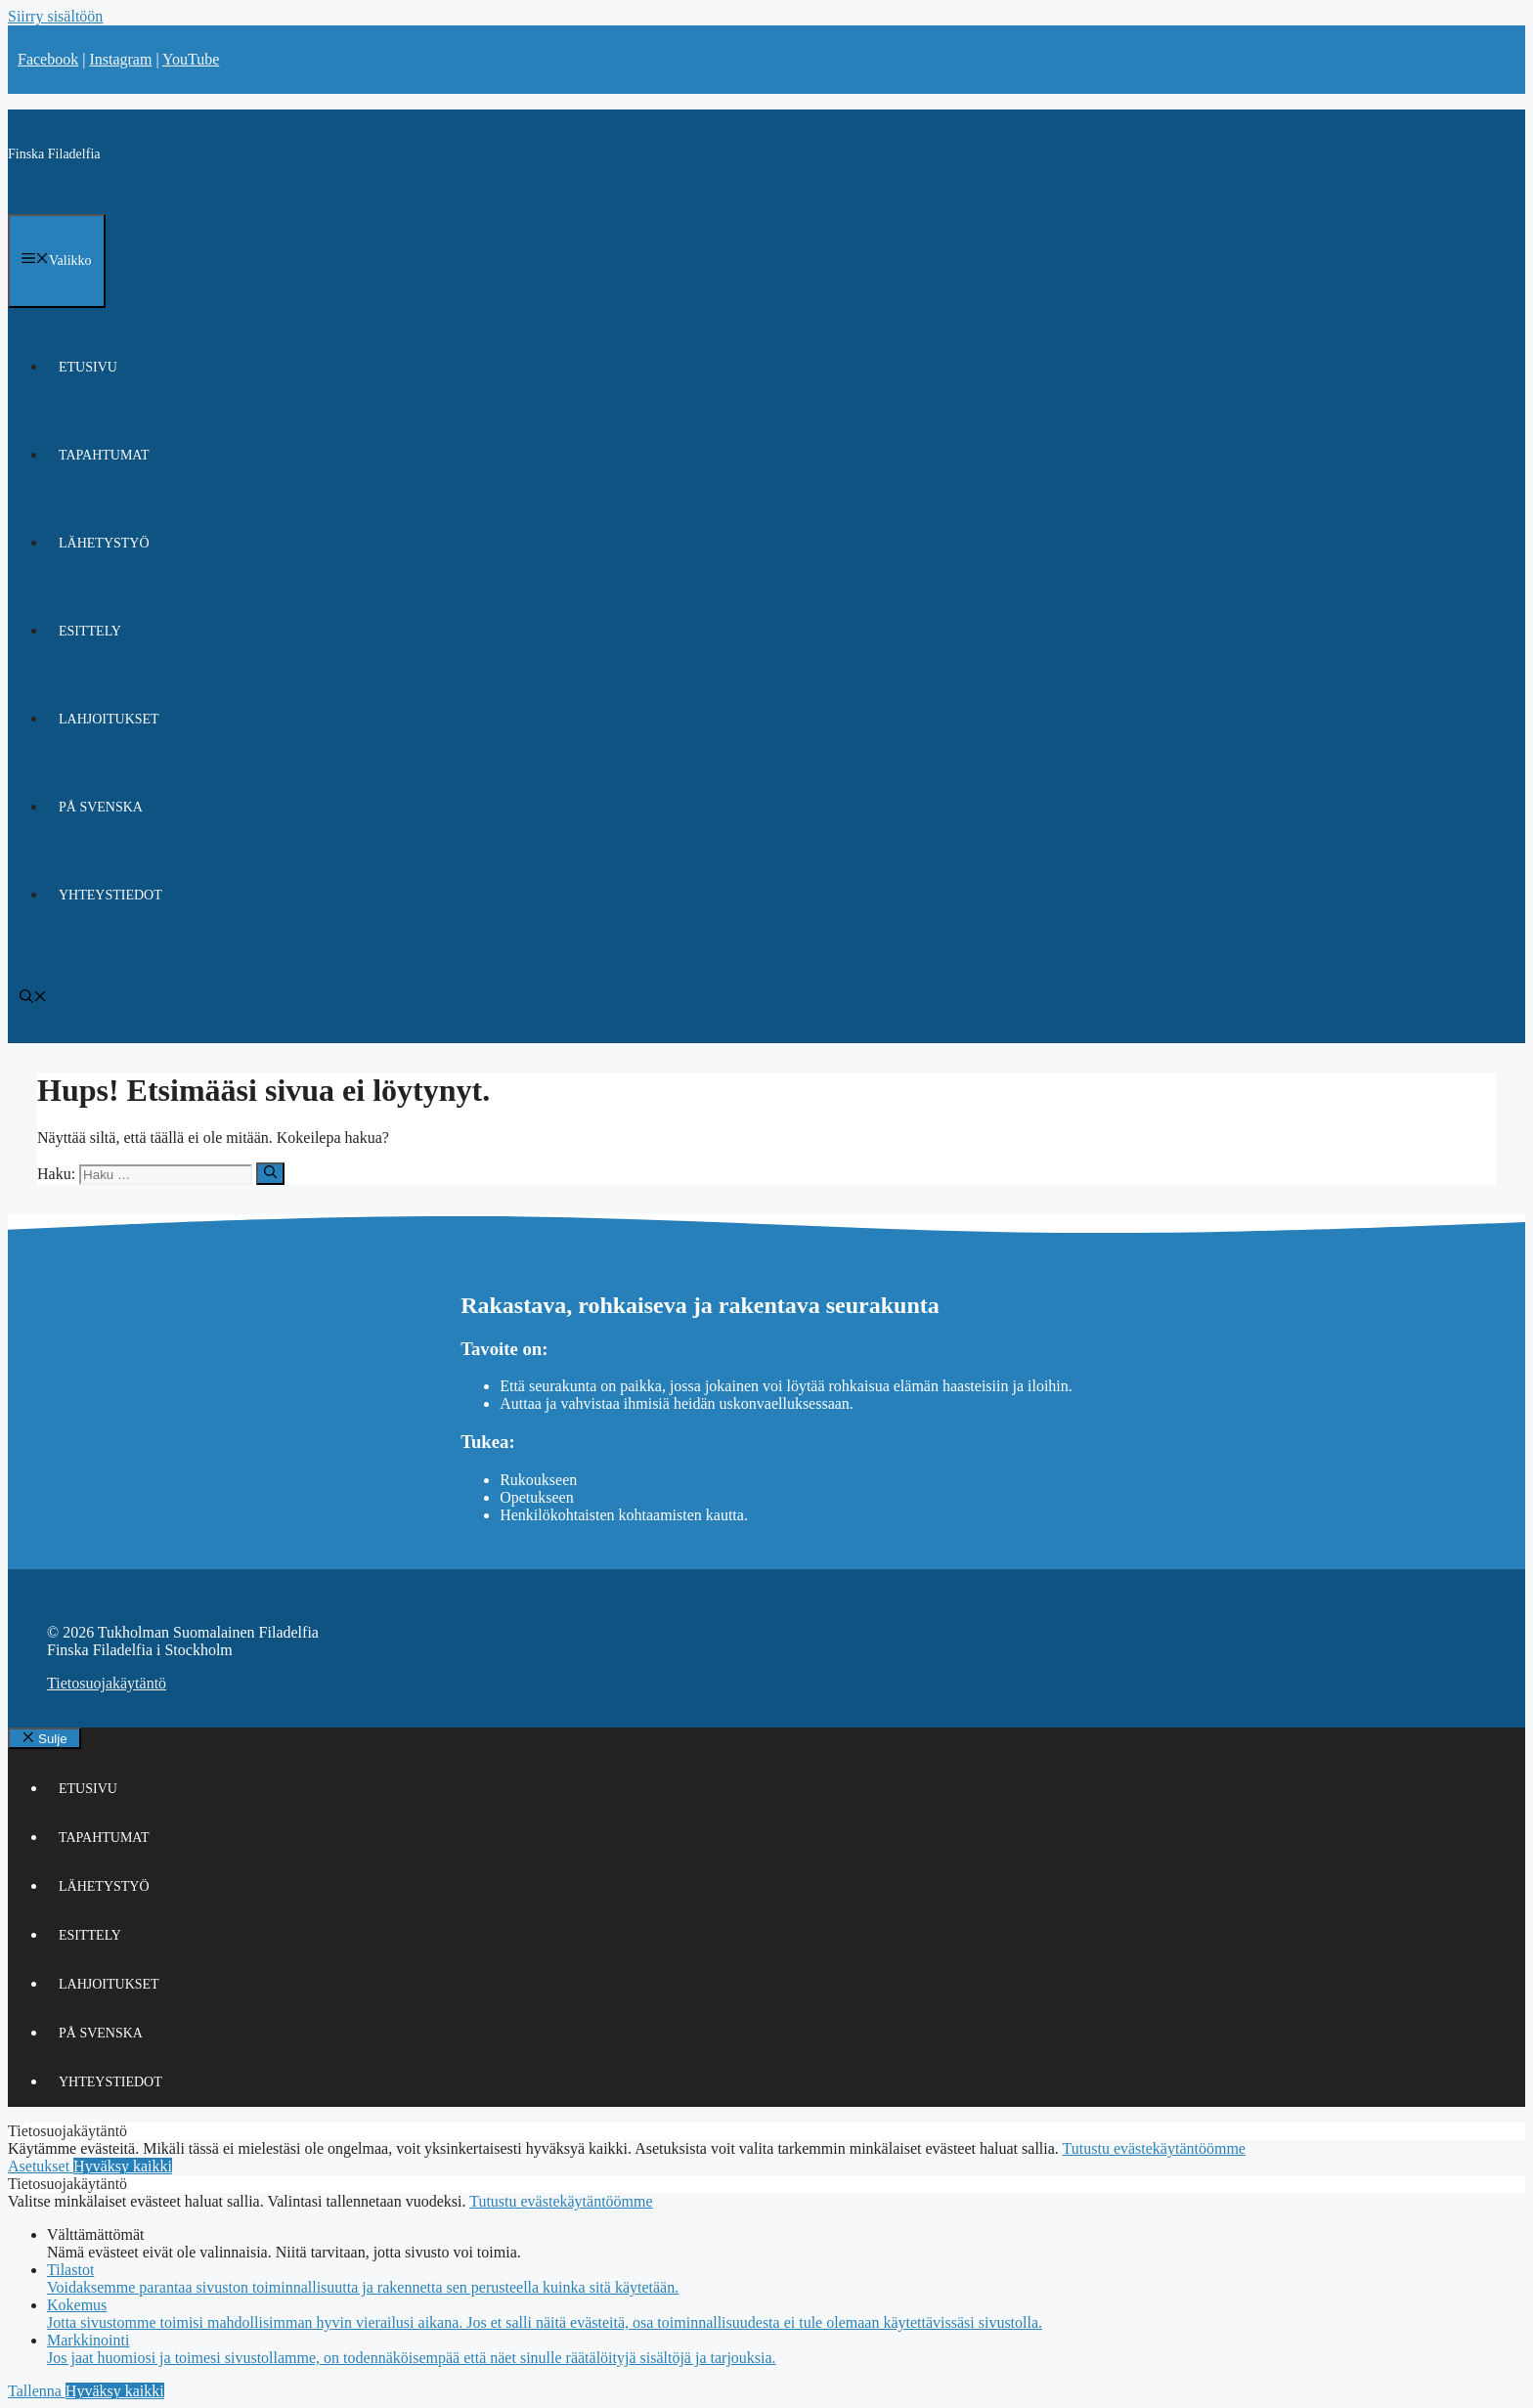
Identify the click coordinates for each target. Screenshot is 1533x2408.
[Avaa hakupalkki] (33, 998)
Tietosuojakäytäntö (106, 1683)
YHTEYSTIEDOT (110, 895)
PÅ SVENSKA (101, 807)
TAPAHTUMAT (104, 455)
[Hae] (270, 1173)
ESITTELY (90, 631)
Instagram (120, 59)
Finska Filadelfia (54, 154)
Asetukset (40, 2166)
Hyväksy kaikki (122, 2166)
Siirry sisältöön (55, 16)
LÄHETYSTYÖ (104, 543)
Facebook (48, 59)
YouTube (190, 59)
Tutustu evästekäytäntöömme (1154, 2148)
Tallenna (37, 2391)
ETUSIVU (88, 367)
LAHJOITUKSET (109, 719)
